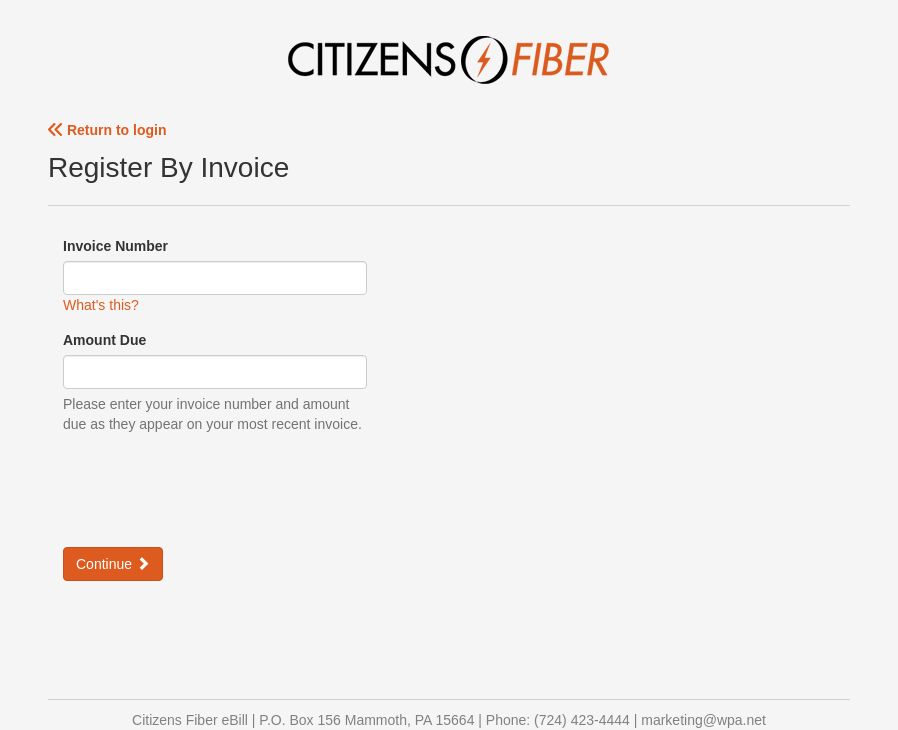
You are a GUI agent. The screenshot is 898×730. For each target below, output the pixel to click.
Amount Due (104, 340)
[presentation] (215, 488)
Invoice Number (115, 246)
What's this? (101, 305)
